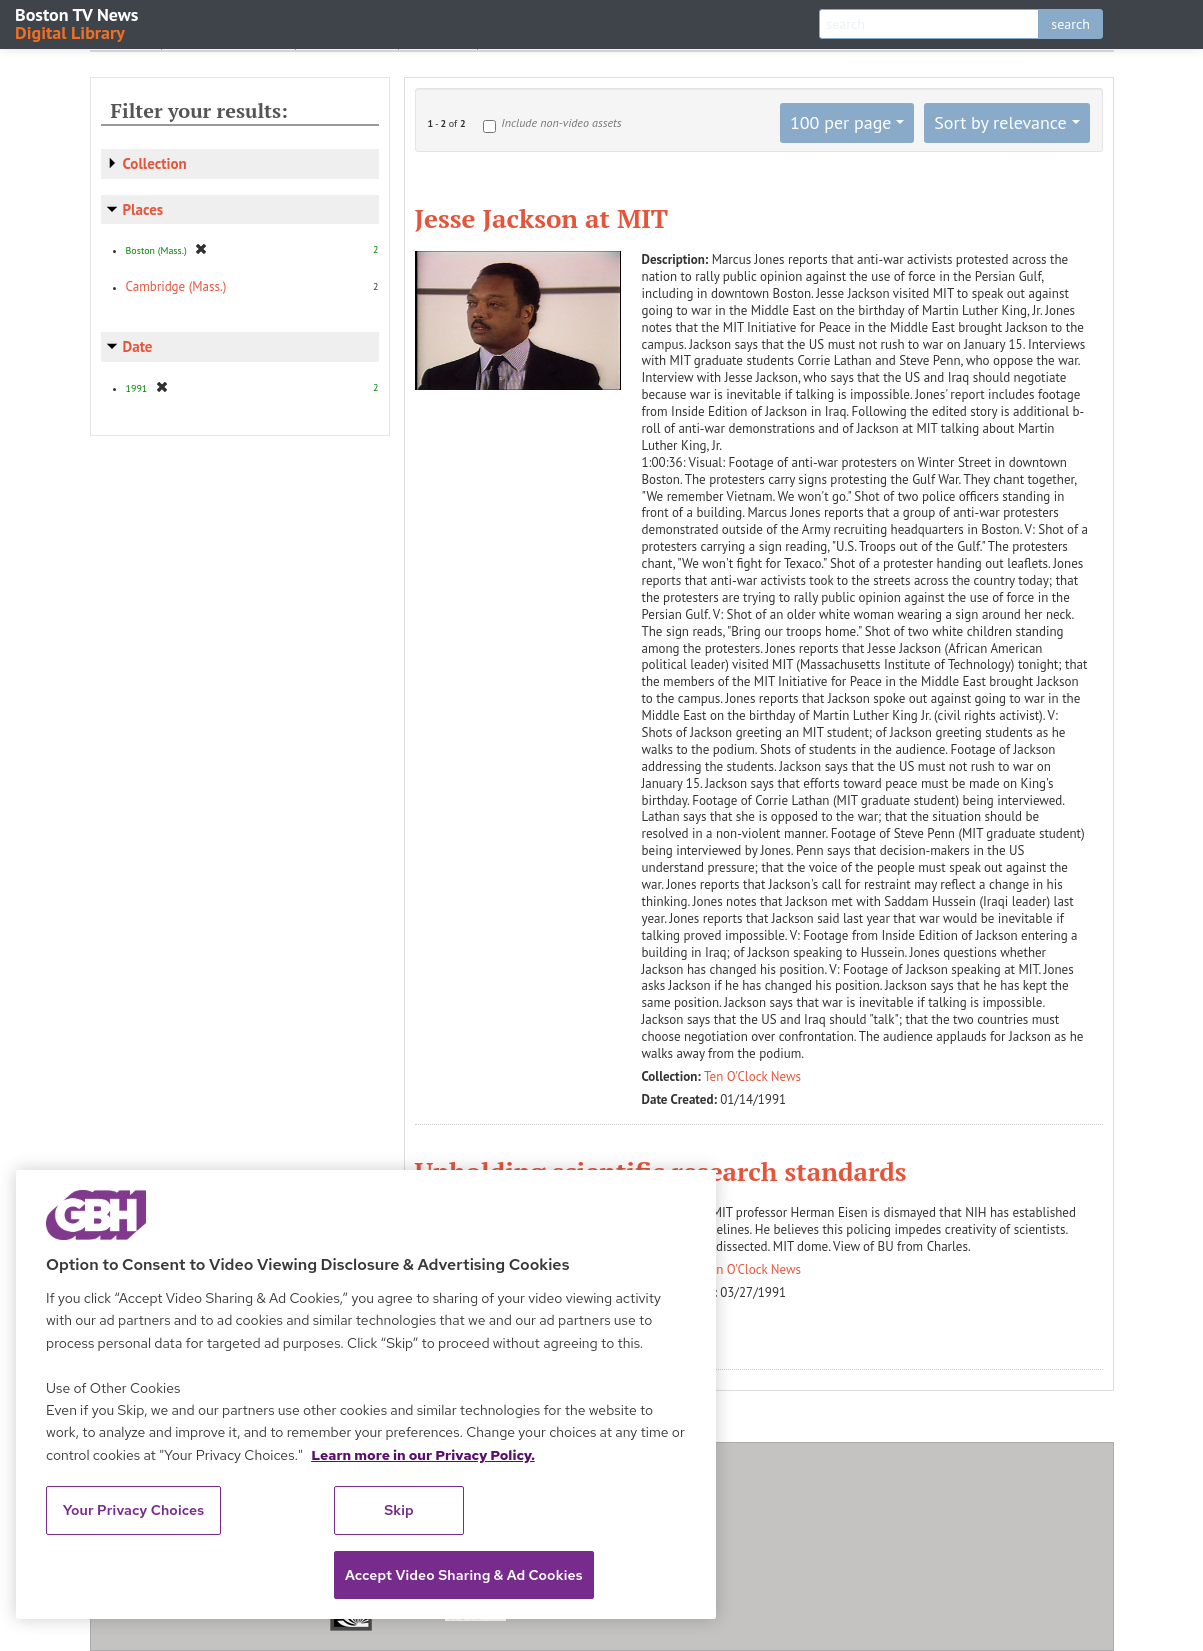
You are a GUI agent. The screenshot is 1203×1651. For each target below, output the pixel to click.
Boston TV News (78, 22)
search (1070, 24)
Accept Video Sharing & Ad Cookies (464, 1575)
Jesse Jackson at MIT (542, 218)
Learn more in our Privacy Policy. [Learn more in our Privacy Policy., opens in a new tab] (423, 1455)
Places (143, 209)
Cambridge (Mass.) (176, 286)
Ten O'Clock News (752, 1076)
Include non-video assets (561, 122)
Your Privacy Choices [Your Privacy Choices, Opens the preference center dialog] (134, 1510)
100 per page (841, 122)
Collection (155, 163)
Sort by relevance (1000, 122)
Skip (399, 1510)
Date (138, 346)
